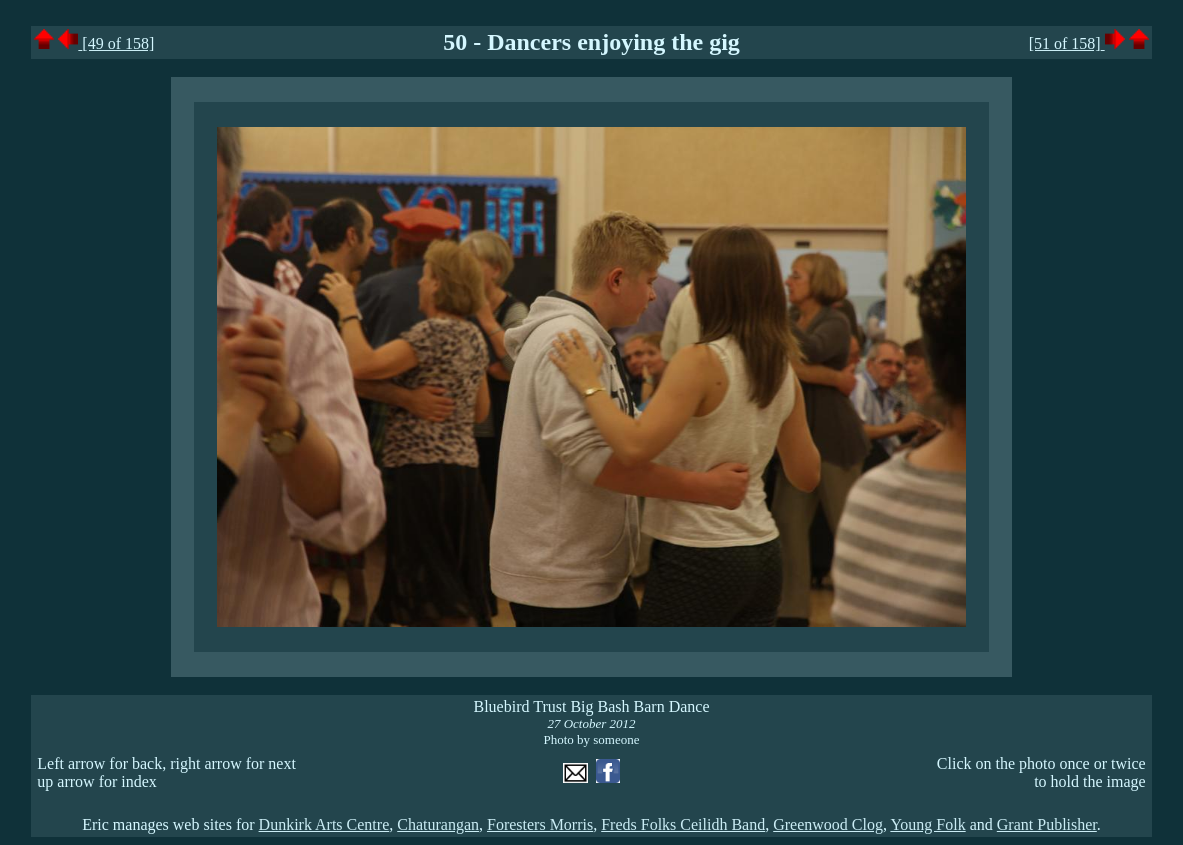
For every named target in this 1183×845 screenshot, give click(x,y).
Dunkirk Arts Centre (324, 824)
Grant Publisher (1047, 824)
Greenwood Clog (828, 824)
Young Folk (927, 824)
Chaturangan (438, 824)
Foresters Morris (540, 824)
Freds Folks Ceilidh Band (683, 824)
